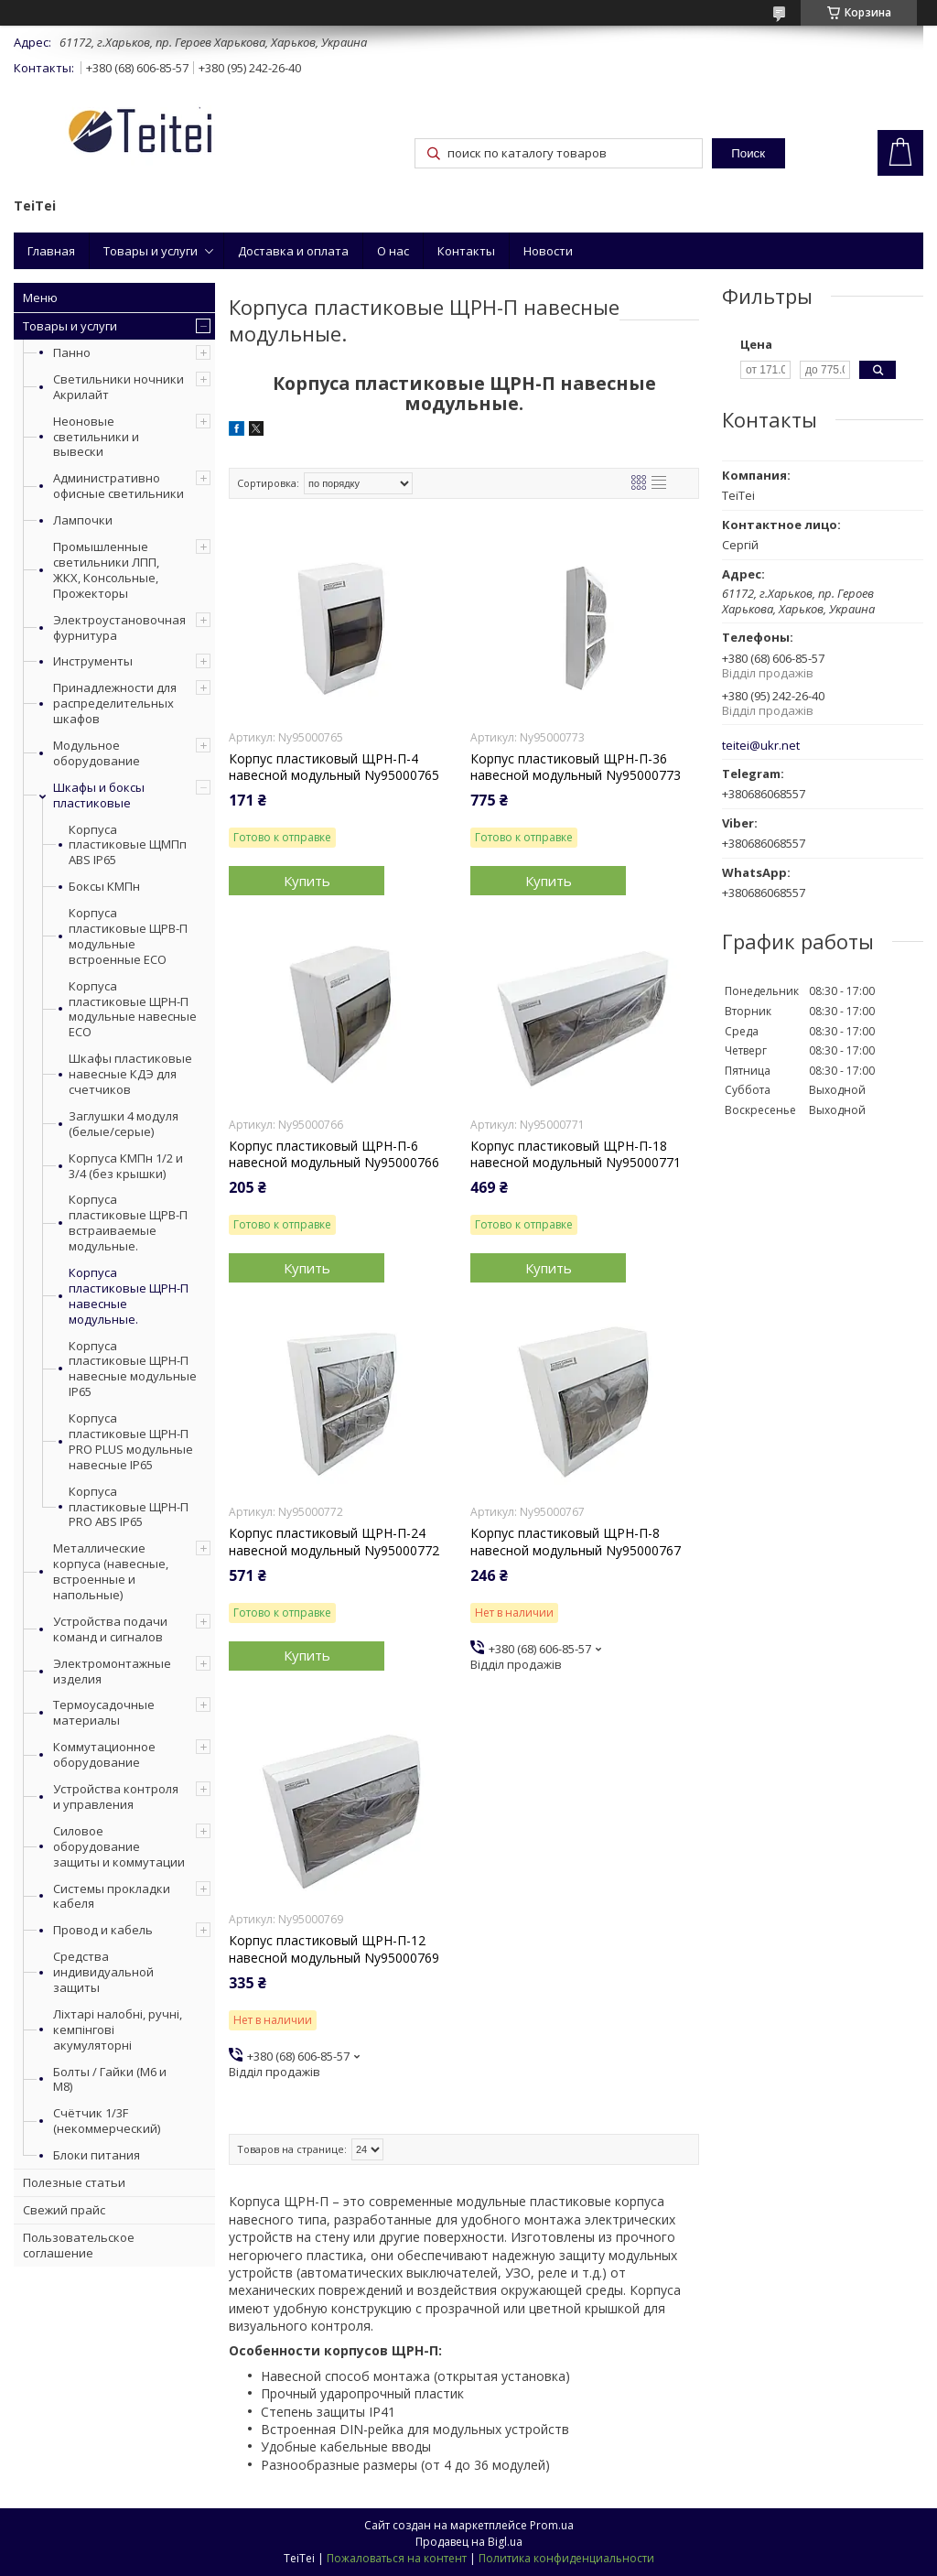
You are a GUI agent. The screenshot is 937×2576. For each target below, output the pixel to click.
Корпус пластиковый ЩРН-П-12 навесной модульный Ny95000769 (334, 1948)
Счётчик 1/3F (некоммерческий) (106, 2121)
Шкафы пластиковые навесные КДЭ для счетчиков (130, 1074)
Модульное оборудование (96, 753)
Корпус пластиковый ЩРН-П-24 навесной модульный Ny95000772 (334, 1541)
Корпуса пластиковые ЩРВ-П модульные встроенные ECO (128, 936)
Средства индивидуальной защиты (103, 1972)
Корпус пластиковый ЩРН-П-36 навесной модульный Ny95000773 (575, 767)
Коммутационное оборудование (104, 1754)
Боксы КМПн (104, 886)
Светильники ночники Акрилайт (118, 387)
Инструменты (93, 661)
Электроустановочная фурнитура (119, 628)
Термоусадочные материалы (104, 1712)
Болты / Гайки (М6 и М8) (110, 2079)
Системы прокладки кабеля (111, 1896)
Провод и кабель (103, 1929)
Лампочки (83, 520)
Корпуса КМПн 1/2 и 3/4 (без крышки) (126, 1166)
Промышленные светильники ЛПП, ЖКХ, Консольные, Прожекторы (106, 569)
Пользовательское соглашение (79, 2245)
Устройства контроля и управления (115, 1796)
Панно (72, 352)
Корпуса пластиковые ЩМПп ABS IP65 (128, 845)
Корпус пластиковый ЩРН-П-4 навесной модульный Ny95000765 (334, 767)
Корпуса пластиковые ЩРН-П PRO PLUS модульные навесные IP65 (131, 1442)
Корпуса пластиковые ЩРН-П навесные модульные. (128, 1296)
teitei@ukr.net (761, 745)
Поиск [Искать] (748, 153)
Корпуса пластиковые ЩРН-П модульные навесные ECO (133, 1010)
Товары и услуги (150, 251)
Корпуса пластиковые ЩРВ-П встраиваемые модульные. (128, 1223)
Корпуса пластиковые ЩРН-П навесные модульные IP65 (133, 1369)
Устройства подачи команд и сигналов (110, 1629)
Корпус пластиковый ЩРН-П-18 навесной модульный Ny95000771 (575, 1154)
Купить (307, 880)
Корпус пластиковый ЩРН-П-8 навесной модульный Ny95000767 (575, 1541)
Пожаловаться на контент (397, 2558)
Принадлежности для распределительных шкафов (115, 703)
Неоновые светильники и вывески (96, 436)
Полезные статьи (74, 2182)
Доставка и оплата (293, 251)
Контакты (466, 251)
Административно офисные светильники (118, 486)
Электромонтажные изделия (112, 1671)
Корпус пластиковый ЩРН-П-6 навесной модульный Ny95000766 (334, 1154)
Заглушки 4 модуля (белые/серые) (123, 1124)
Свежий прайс (64, 2210)
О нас (393, 251)
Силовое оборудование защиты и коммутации (119, 1846)
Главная (51, 251)
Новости (548, 251)
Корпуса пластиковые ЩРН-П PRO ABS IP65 (128, 1507)
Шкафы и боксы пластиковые (99, 795)
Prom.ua (552, 2525)
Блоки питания (96, 2155)
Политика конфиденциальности (566, 2558)
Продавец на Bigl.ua (468, 2541)
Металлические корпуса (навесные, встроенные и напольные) (110, 1571)
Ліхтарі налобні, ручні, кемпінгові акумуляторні (117, 2029)
